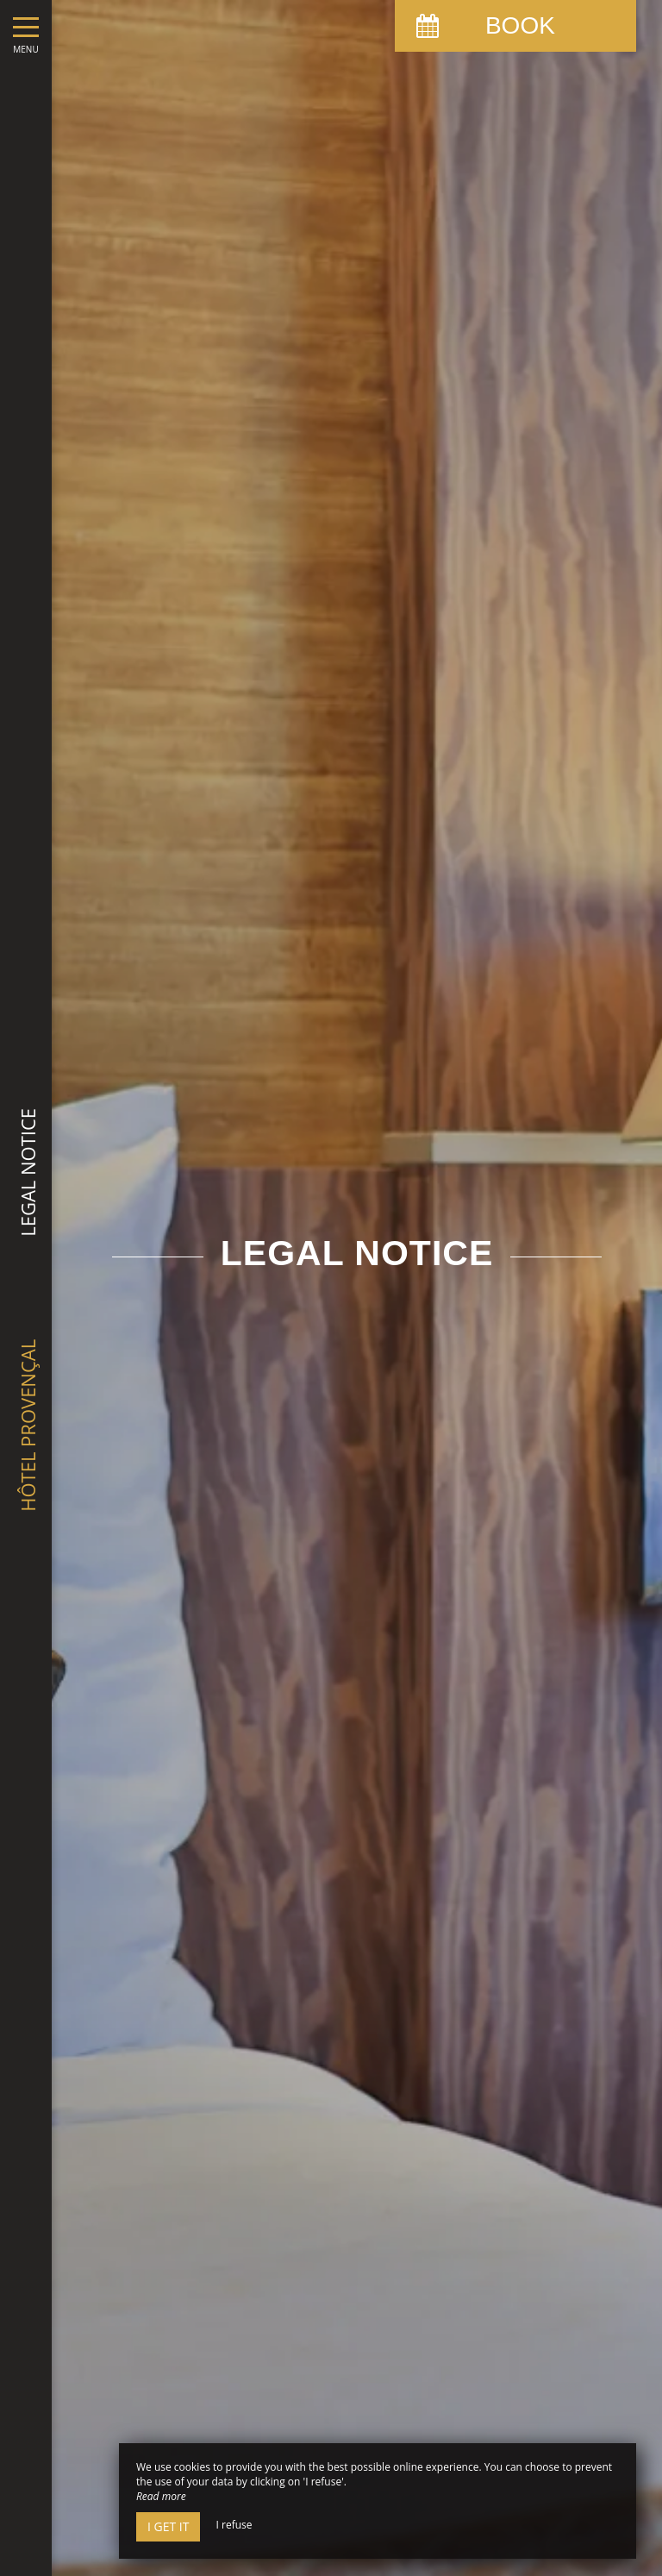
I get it (168, 2526)
